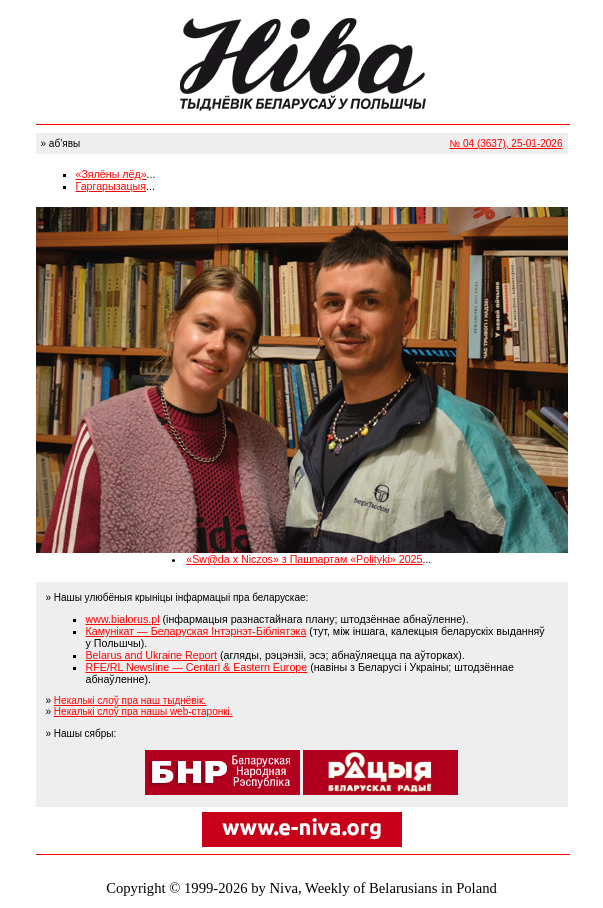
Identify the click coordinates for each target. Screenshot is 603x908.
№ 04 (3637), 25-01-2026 (505, 143)
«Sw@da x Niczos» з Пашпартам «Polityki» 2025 (304, 559)
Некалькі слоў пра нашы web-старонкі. (143, 711)
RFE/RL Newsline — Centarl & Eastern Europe (197, 667)
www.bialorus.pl (123, 619)
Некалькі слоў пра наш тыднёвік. (130, 700)
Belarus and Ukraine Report (152, 655)
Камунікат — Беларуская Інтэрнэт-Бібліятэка (196, 631)
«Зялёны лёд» (111, 174)
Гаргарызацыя (111, 186)
